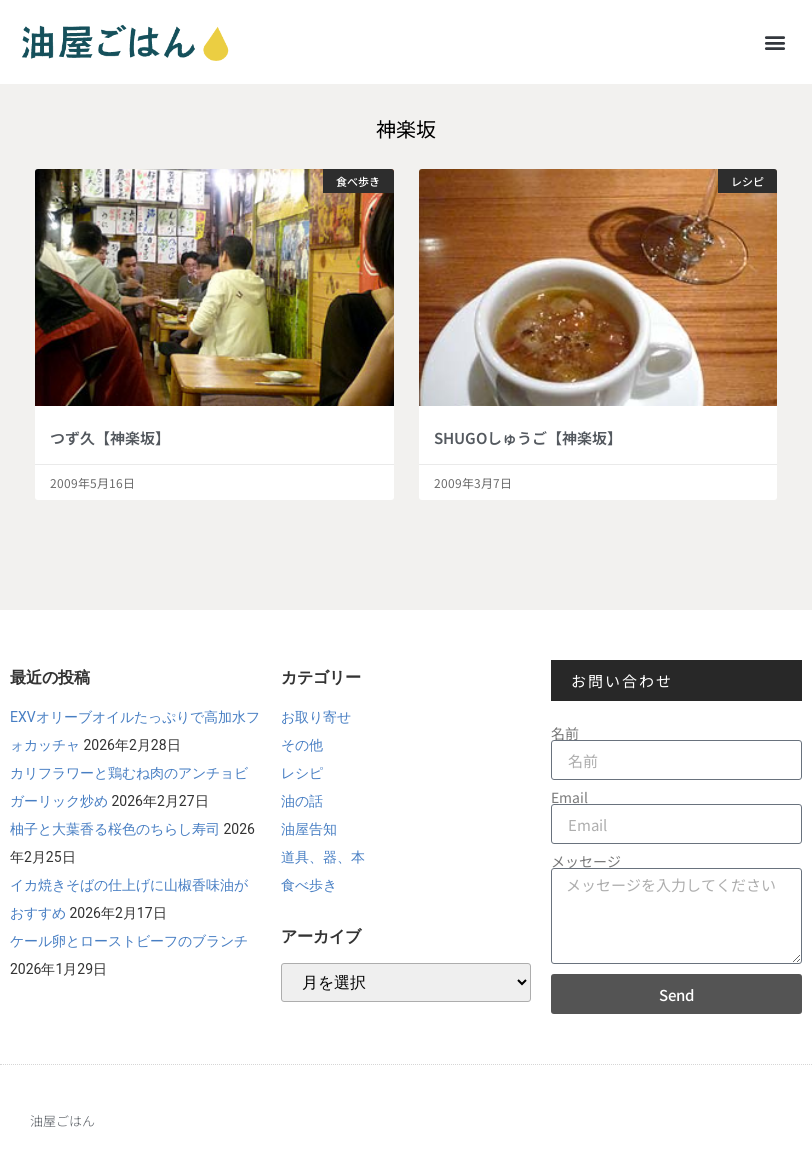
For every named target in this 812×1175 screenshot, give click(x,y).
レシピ (302, 773)
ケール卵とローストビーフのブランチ (129, 941)
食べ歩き (309, 885)
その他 (302, 745)
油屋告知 (309, 829)
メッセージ (586, 861)
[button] (775, 41)
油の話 (302, 801)
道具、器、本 (323, 857)
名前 (565, 733)
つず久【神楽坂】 (110, 437)
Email (569, 797)
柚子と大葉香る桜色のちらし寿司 (115, 829)
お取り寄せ (316, 717)
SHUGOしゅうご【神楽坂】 (528, 437)
